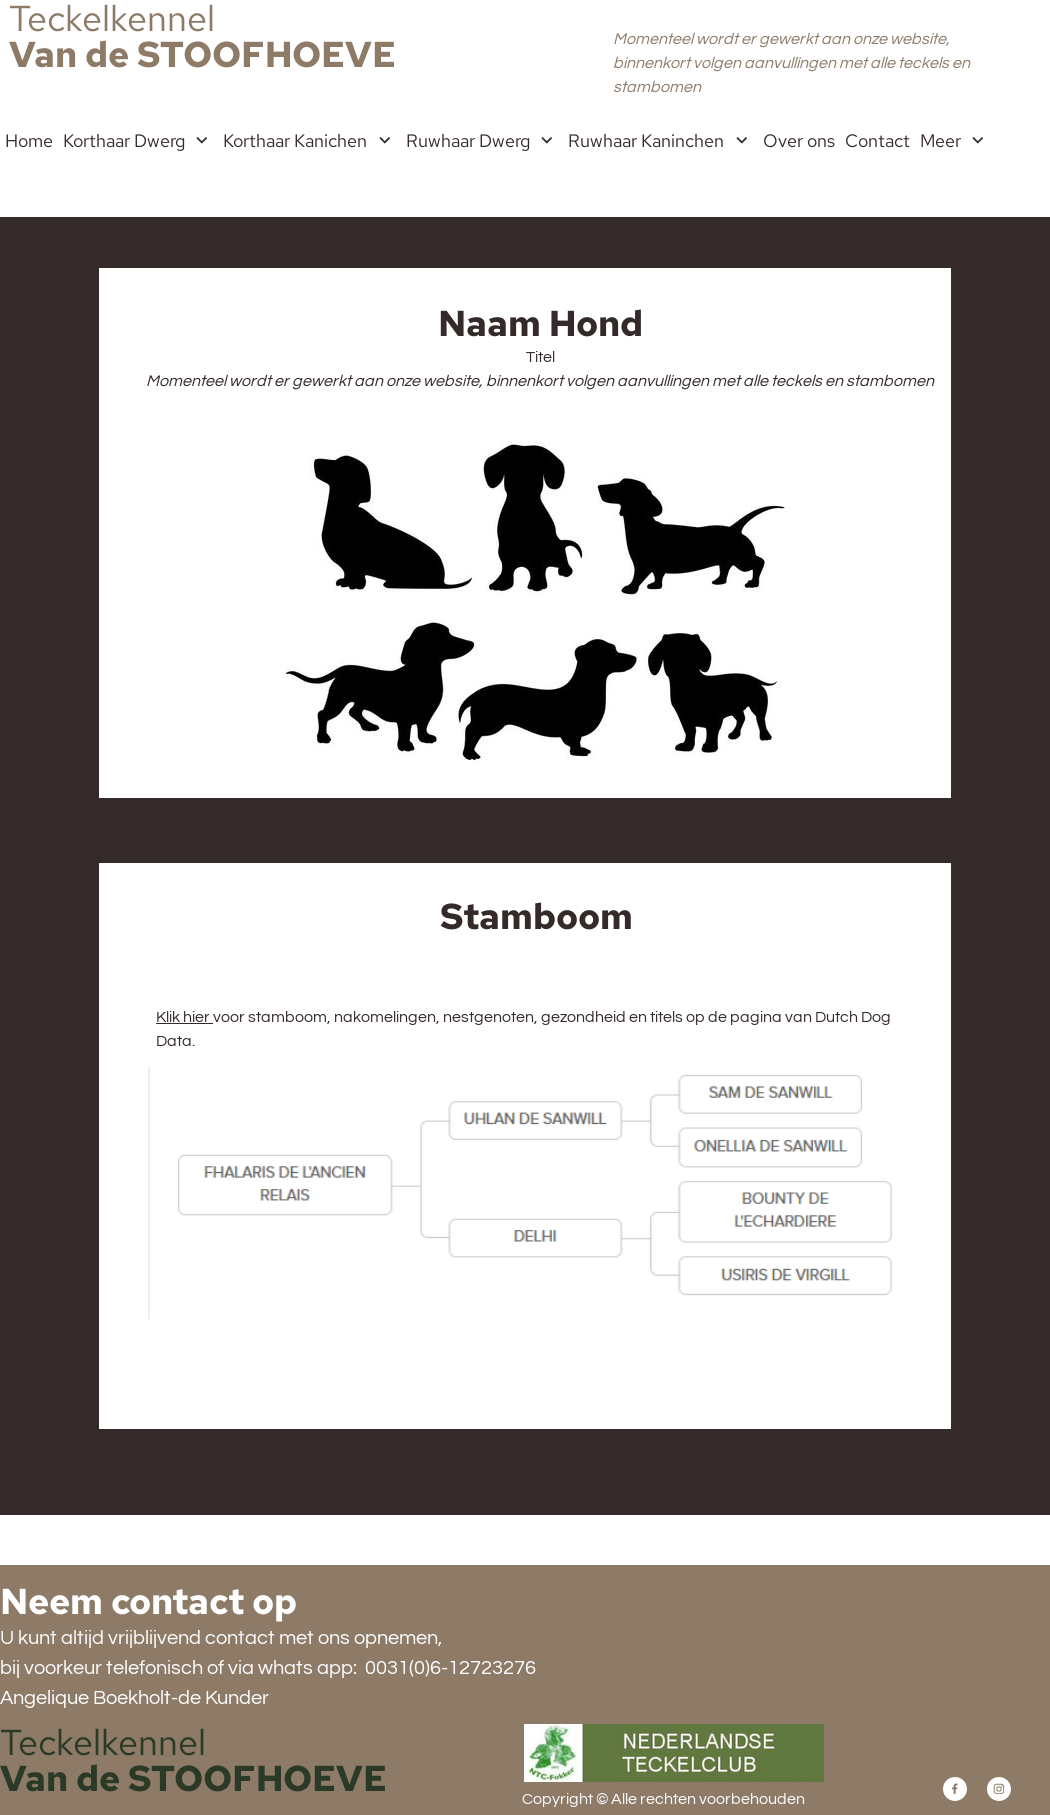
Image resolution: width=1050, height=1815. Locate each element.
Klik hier (184, 1017)
